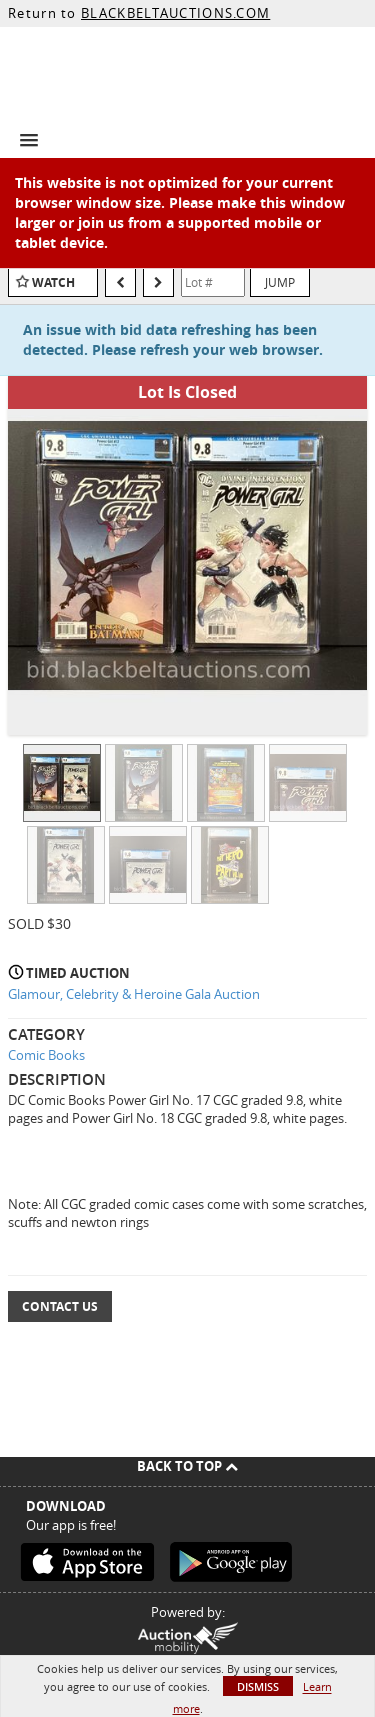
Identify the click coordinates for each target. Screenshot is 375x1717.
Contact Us (60, 1306)
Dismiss (258, 1686)
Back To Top (187, 1466)
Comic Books (46, 1055)
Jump (280, 282)
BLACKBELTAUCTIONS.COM (175, 13)
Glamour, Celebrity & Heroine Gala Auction (134, 994)
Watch (53, 282)
